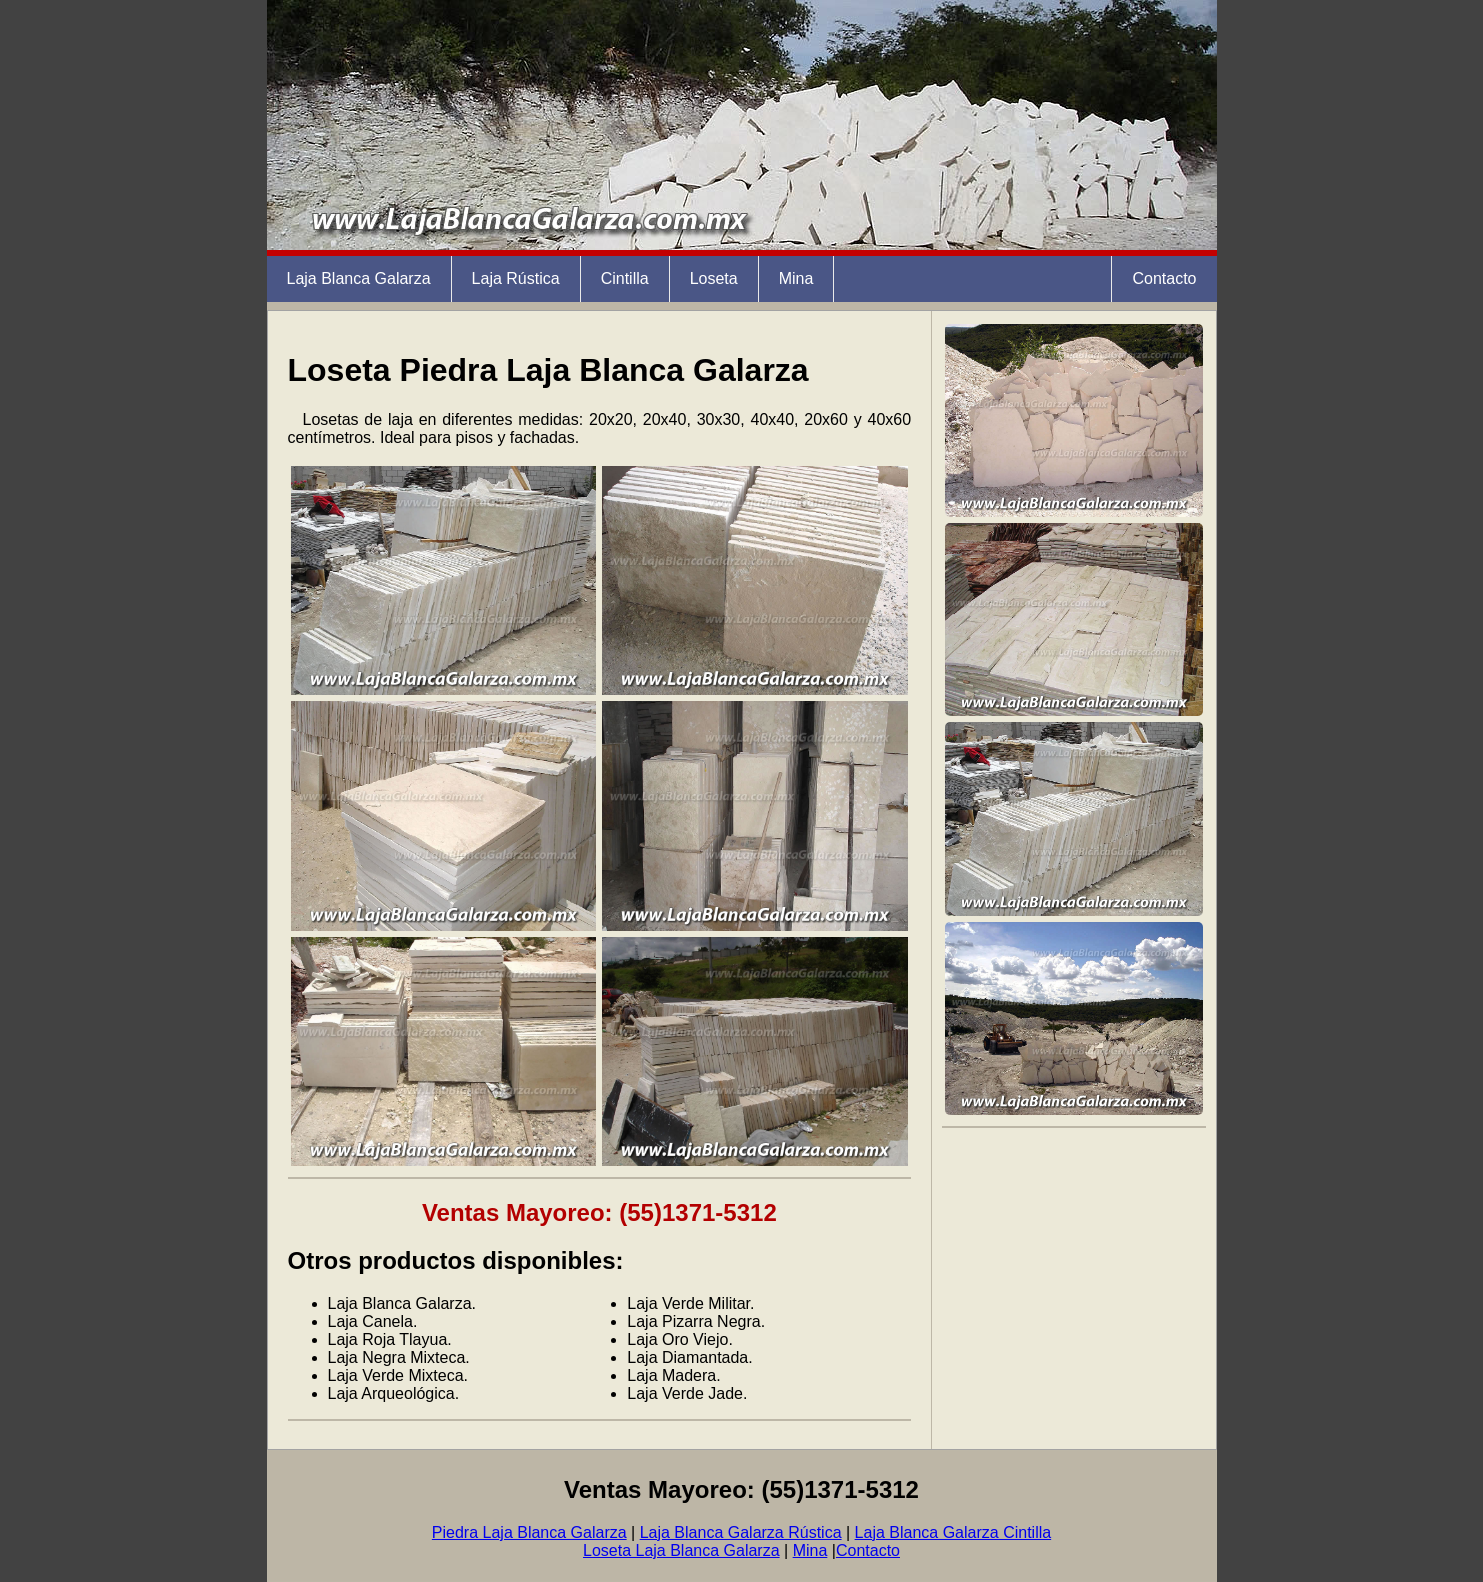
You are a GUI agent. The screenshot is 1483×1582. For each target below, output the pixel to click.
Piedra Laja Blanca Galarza (529, 1532)
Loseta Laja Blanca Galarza (681, 1550)
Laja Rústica (516, 278)
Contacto (1164, 278)
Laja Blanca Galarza (359, 278)
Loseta (714, 278)
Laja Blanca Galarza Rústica (741, 1532)
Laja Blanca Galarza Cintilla (953, 1532)
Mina (796, 278)
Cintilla (625, 278)
